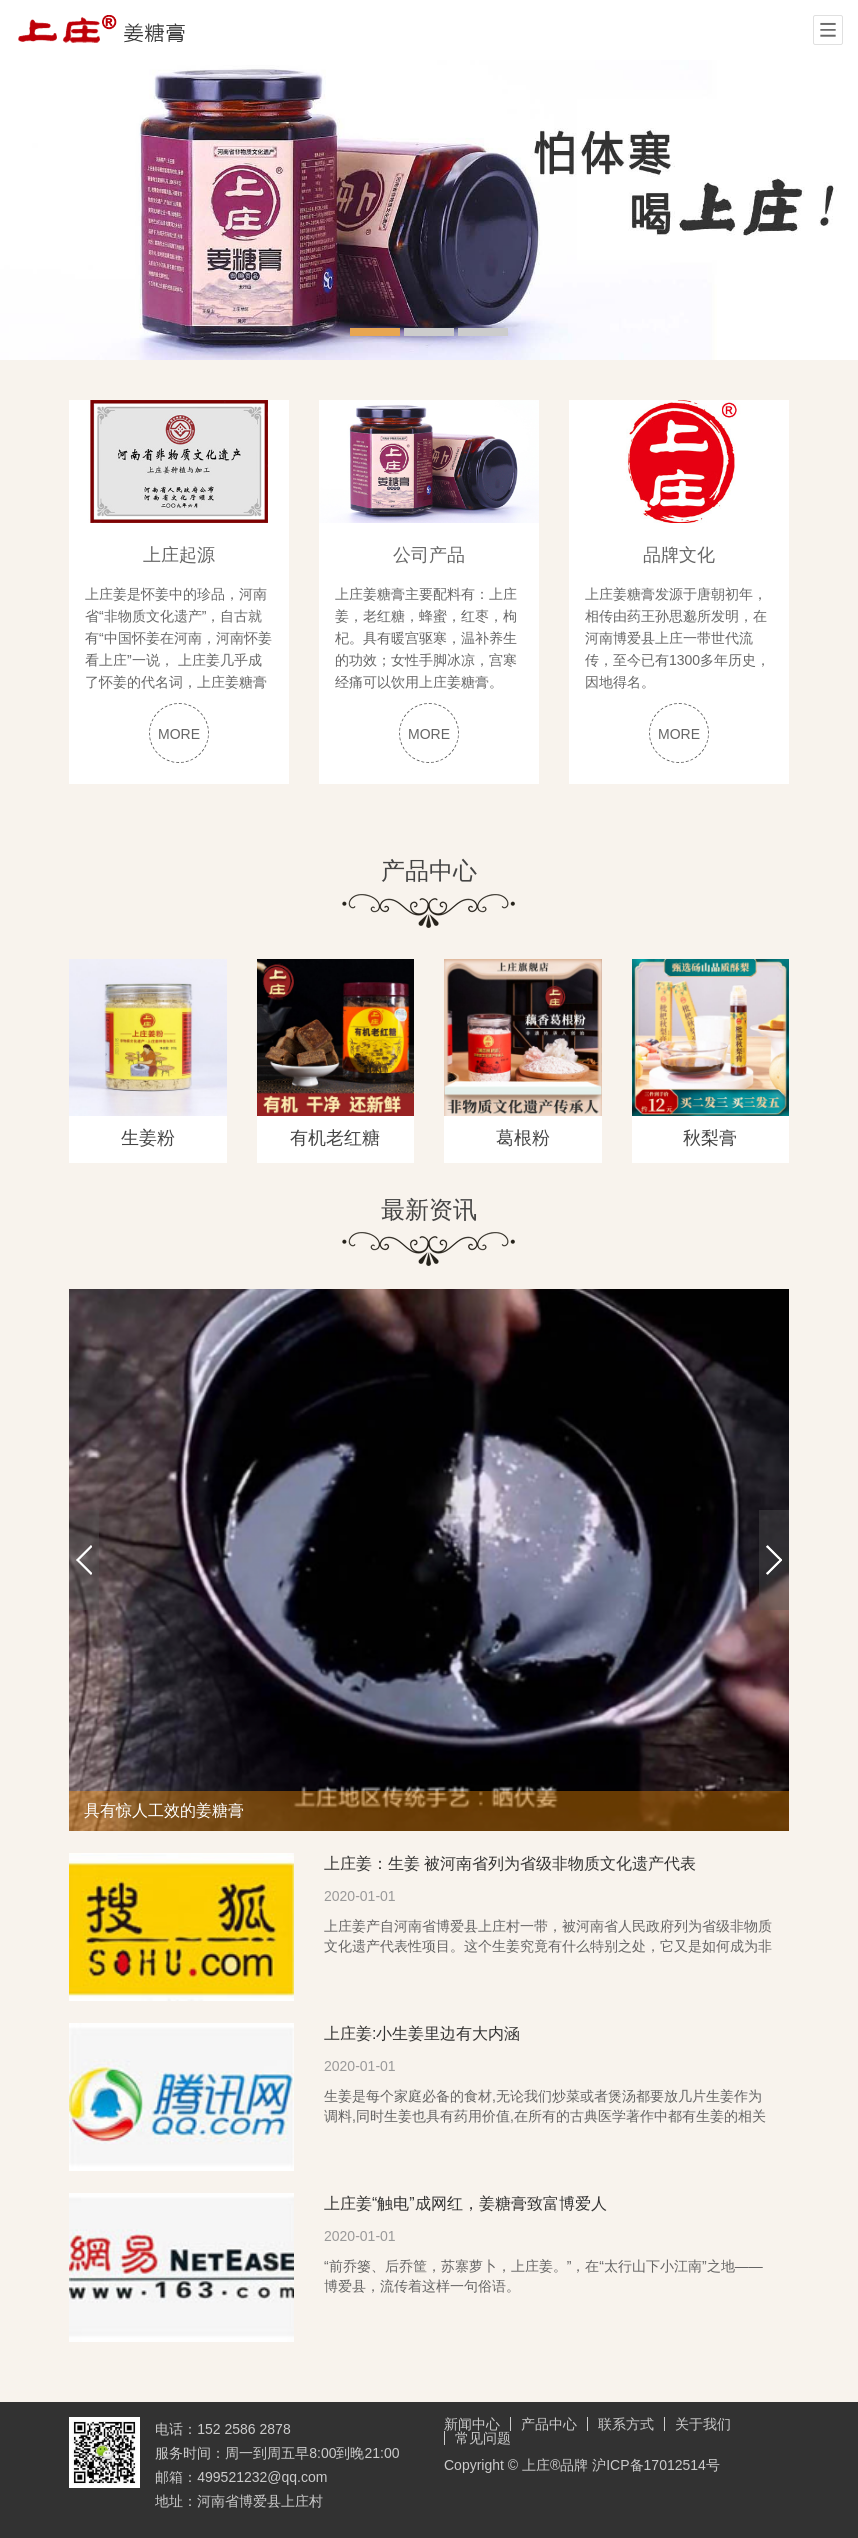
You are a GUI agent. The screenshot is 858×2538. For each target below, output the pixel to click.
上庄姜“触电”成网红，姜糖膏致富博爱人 (465, 2203)
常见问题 (483, 2438)
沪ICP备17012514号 (656, 2465)
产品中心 (549, 2424)
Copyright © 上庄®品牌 (518, 2465)
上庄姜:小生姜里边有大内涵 (422, 2033)
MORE (179, 734)
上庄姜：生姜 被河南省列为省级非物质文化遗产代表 (510, 1863)
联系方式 (626, 2424)
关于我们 (703, 2424)
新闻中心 (472, 2424)
